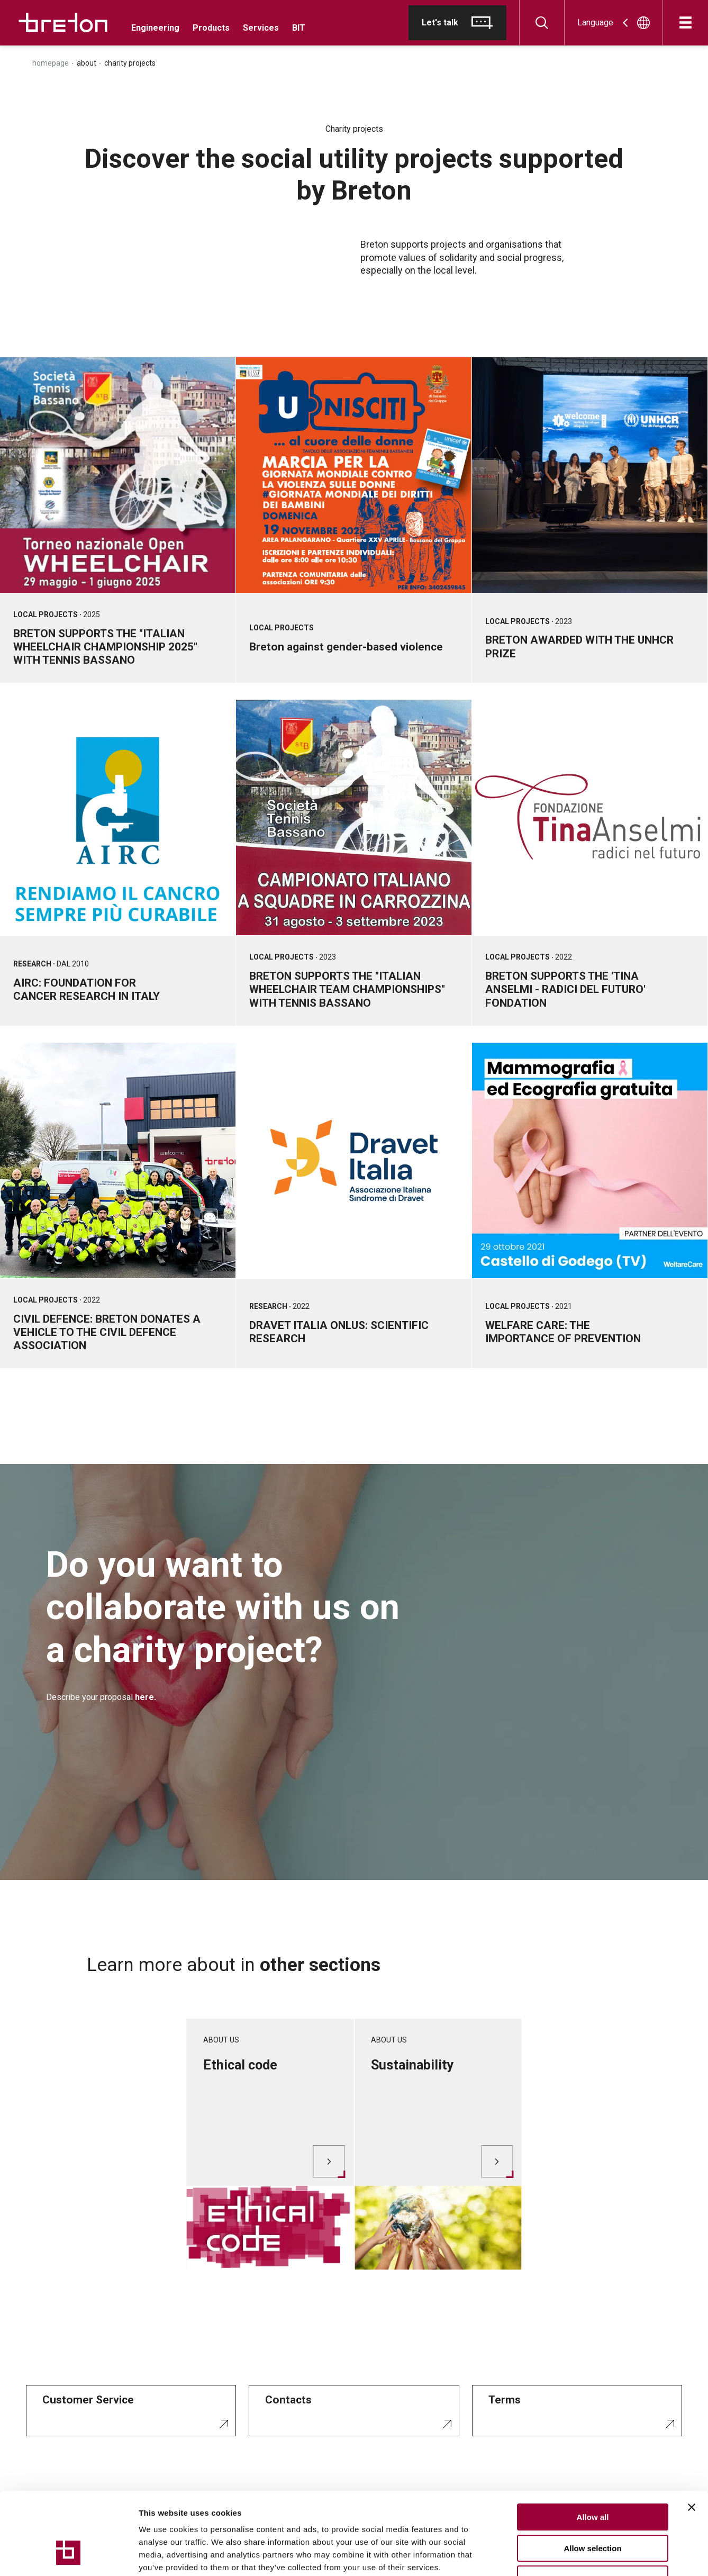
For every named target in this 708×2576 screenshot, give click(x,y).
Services (261, 28)
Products (211, 28)
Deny (593, 2508)
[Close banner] (691, 2437)
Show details (555, 2555)
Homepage (50, 63)
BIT (298, 28)
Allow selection (592, 2477)
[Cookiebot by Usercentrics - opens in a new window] (68, 2555)
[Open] (685, 22)
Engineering (155, 28)
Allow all (593, 2446)
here (144, 1697)
